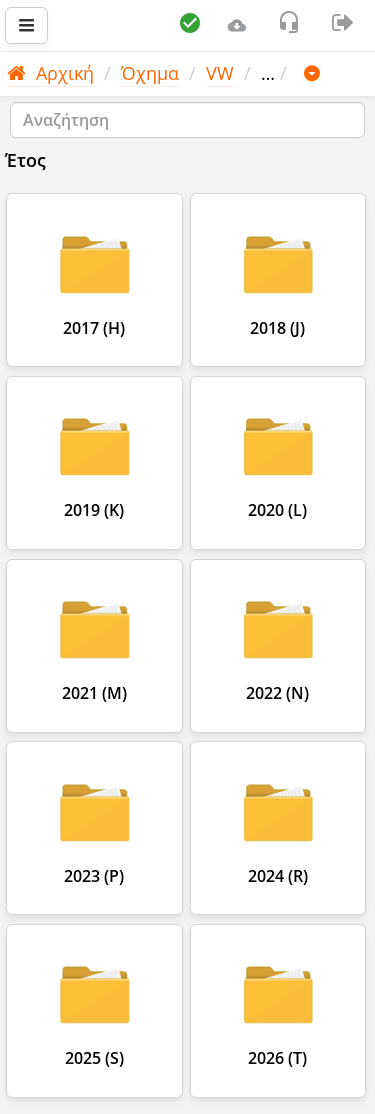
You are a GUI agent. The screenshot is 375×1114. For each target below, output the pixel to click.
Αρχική (50, 73)
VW (220, 73)
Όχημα (150, 73)
